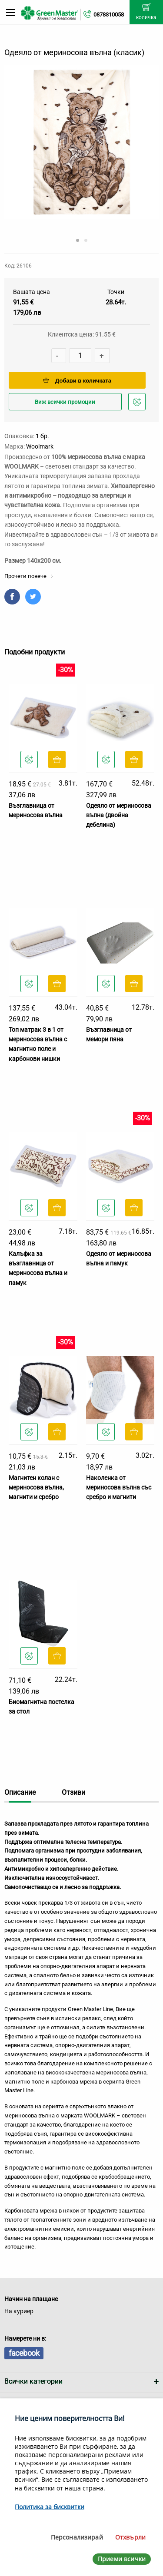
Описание (20, 1792)
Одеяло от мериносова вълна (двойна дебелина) (118, 815)
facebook (24, 2353)
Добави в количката (77, 380)
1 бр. (42, 436)
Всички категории (33, 2381)
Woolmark (39, 446)
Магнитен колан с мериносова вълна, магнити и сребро (36, 1487)
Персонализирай (77, 2537)
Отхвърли (130, 2537)
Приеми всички (122, 2559)
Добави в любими (138, 404)
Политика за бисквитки (49, 2507)
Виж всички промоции (65, 402)
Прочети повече (28, 576)
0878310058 (108, 14)
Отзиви (73, 1792)
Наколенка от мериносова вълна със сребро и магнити (118, 1487)
